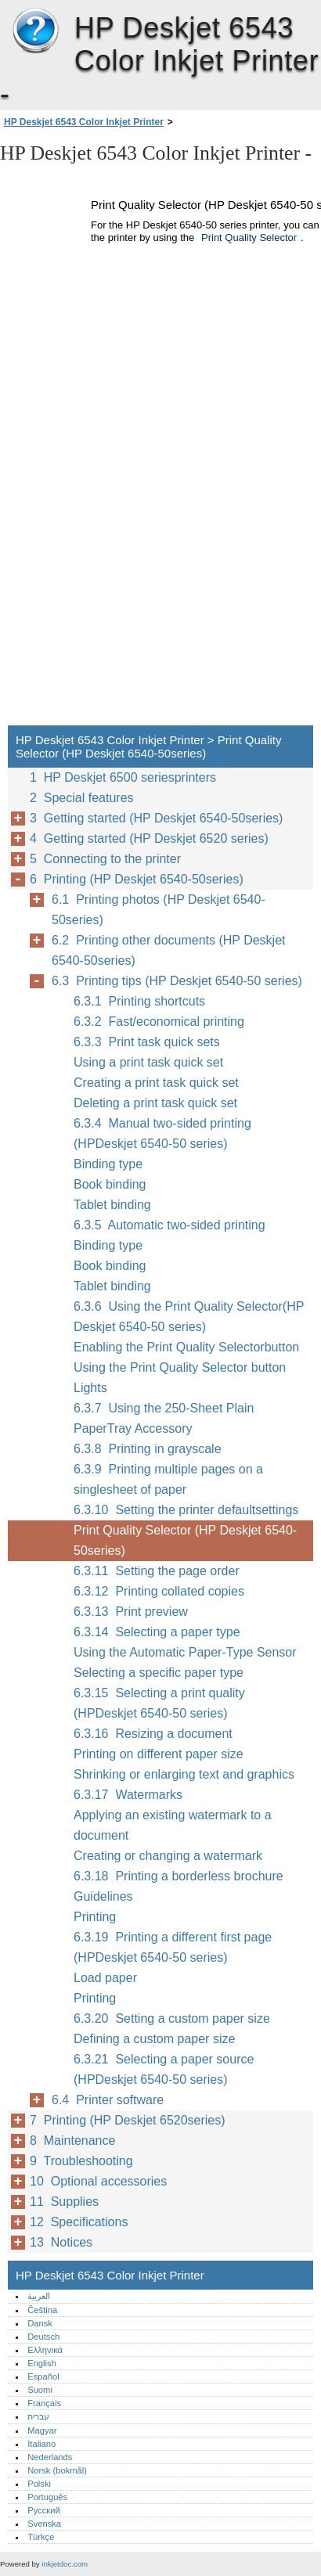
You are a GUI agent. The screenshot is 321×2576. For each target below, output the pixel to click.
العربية (38, 2296)
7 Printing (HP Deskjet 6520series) (127, 2120)
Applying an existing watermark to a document (173, 1825)
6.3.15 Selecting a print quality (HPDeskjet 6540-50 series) (159, 1703)
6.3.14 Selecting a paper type (157, 1632)
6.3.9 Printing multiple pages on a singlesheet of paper (168, 1479)
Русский (43, 2510)
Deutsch (43, 2336)
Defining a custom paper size (154, 2038)
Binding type (108, 1164)
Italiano (41, 2443)
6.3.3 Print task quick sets (147, 1042)
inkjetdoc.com (64, 2564)
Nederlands (49, 2457)
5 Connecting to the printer (105, 858)
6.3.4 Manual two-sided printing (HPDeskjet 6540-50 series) (162, 1133)
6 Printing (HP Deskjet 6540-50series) (136, 879)
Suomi (39, 2389)
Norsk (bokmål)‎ (57, 2470)
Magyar (41, 2430)
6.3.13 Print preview (131, 1611)
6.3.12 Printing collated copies (159, 1591)
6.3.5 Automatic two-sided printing (169, 1225)
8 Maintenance (72, 2140)
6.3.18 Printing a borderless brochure (178, 1876)
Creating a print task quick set (156, 1082)
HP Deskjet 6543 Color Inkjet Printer (35, 31)
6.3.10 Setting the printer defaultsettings (186, 1509)
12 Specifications (79, 2222)
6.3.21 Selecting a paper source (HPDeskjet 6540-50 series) (164, 2069)
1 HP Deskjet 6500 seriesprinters (123, 777)
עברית (38, 2416)
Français (44, 2403)
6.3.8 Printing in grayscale (148, 1448)
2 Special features (82, 797)
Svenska (44, 2523)
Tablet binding (112, 1204)
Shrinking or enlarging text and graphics (184, 1774)
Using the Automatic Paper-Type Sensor (185, 1652)
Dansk (39, 2323)
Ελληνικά (45, 2350)
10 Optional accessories (98, 2181)
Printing (95, 1916)
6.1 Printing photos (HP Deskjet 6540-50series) (158, 909)
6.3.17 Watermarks (128, 1794)
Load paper (105, 1977)
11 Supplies (64, 2201)
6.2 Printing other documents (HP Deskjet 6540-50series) (169, 950)
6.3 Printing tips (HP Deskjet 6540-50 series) (177, 981)
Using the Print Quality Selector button (180, 1367)
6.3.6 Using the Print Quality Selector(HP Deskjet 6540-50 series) (189, 1316)
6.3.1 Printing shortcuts (139, 1001)
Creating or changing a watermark (168, 1855)
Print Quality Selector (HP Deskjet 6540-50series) (185, 1540)
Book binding (110, 1184)
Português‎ (47, 2497)
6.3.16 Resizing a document (153, 1733)
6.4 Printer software (108, 2099)
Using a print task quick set (148, 1062)
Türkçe (40, 2537)
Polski (39, 2483)
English (41, 2363)
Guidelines (103, 1896)
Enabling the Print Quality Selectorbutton (186, 1347)
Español (43, 2376)
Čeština (42, 2310)
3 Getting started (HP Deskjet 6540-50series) (156, 818)
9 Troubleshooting (81, 2161)
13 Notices (61, 2242)
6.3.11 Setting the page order (157, 1571)
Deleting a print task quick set (155, 1103)
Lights (90, 1387)
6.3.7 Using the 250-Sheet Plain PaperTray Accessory (164, 1418)
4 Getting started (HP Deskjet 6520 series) (149, 838)
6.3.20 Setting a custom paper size (172, 2018)
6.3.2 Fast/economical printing (159, 1021)
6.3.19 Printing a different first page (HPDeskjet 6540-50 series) (173, 1947)
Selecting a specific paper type (158, 1672)
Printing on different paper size (158, 1754)
